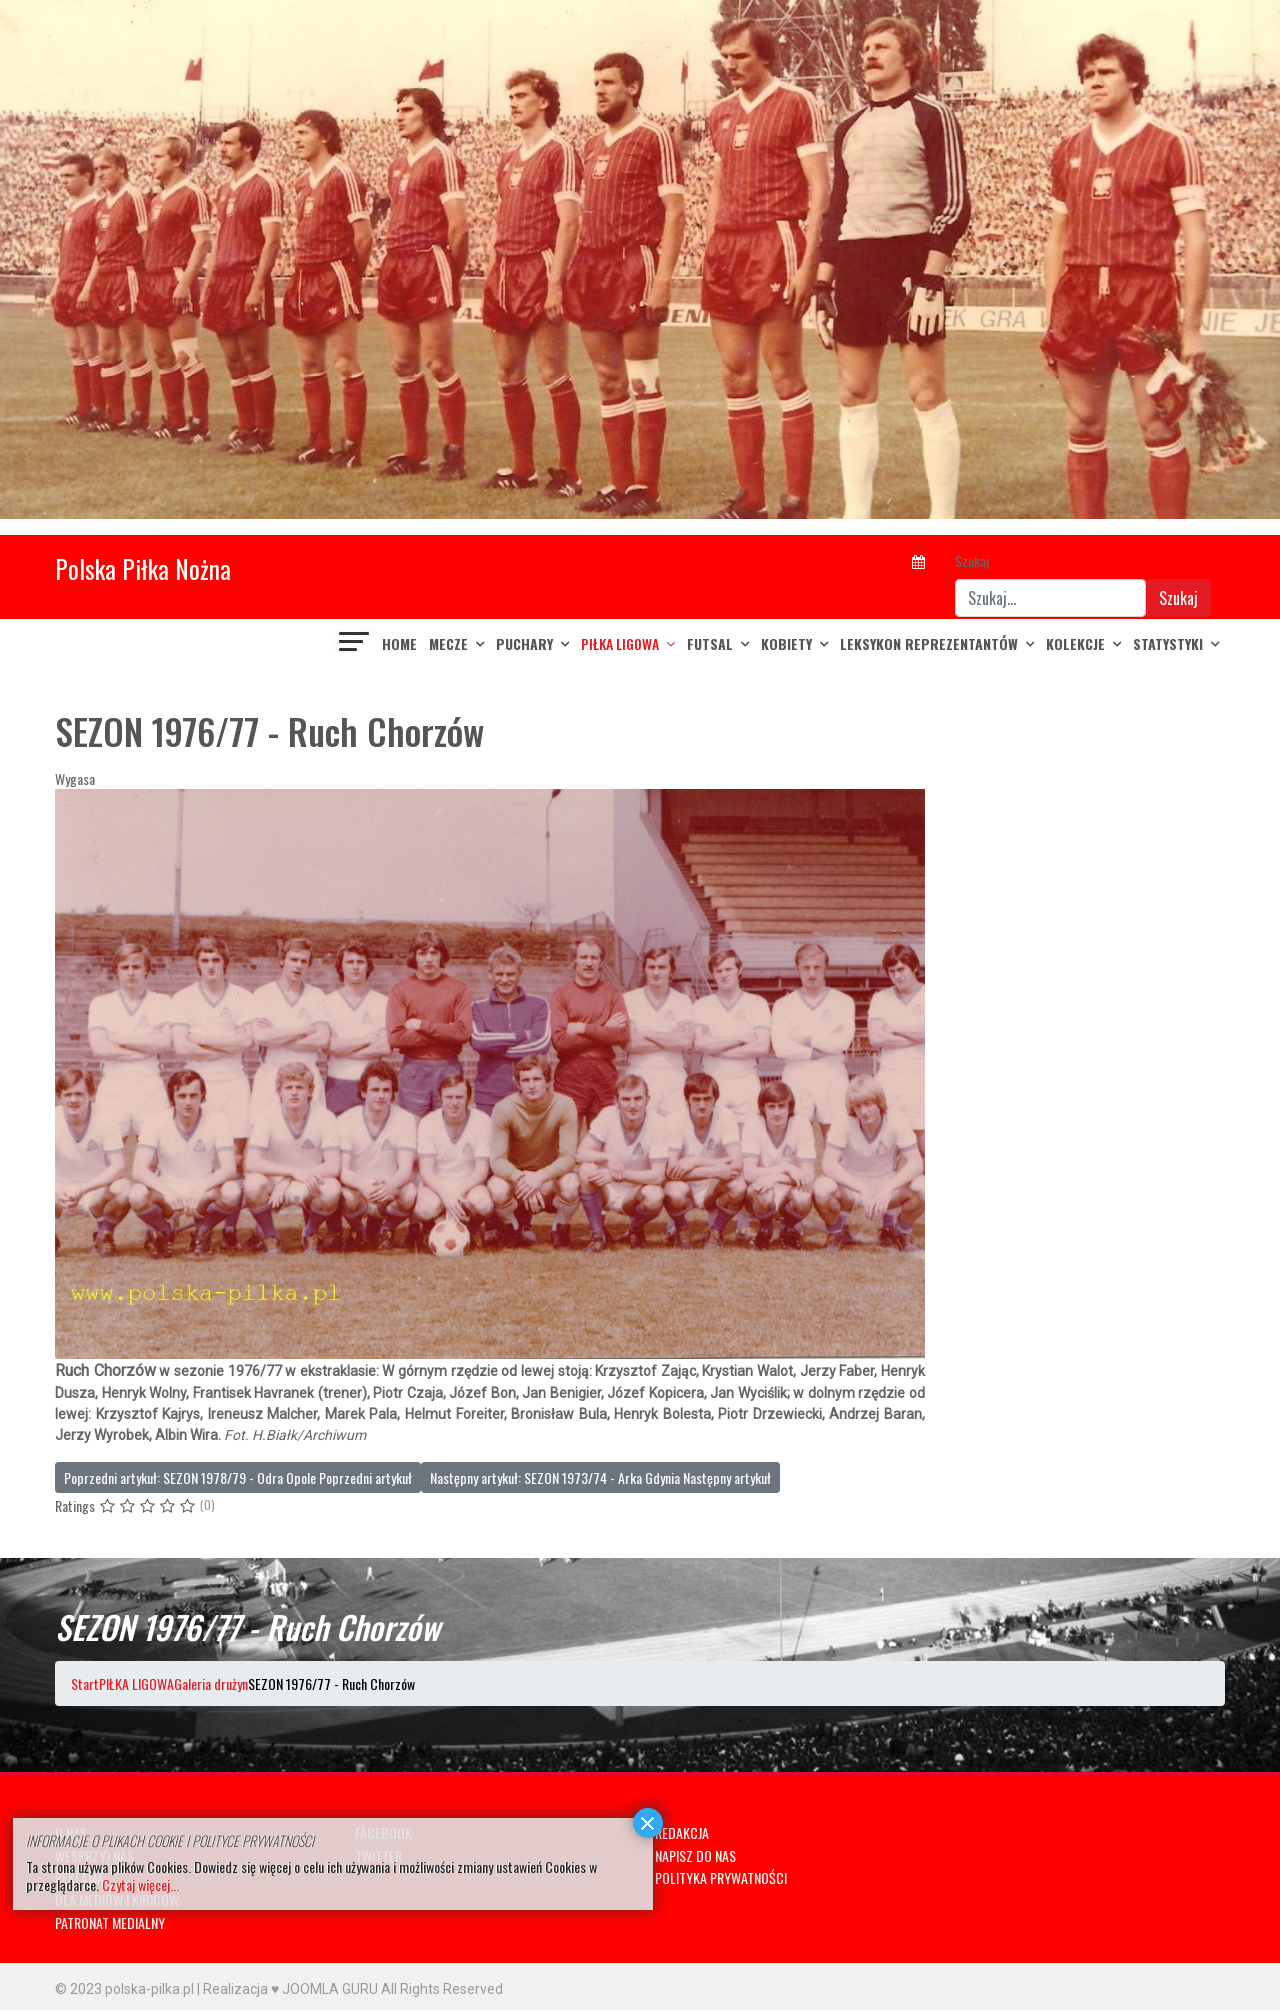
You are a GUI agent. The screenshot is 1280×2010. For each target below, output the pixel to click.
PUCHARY (524, 643)
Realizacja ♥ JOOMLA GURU (290, 1989)
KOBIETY (786, 643)
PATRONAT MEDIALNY (110, 1922)
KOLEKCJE (1075, 643)
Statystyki (1168, 643)
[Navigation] (355, 644)
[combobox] (1050, 598)
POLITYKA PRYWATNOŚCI (721, 1877)
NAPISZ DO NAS (695, 1855)
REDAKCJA (682, 1832)
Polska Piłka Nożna (143, 568)
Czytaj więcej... (140, 1884)
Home (399, 643)
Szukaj (972, 560)
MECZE (448, 643)
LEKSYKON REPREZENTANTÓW (929, 643)
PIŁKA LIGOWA (620, 643)
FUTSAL (710, 643)
